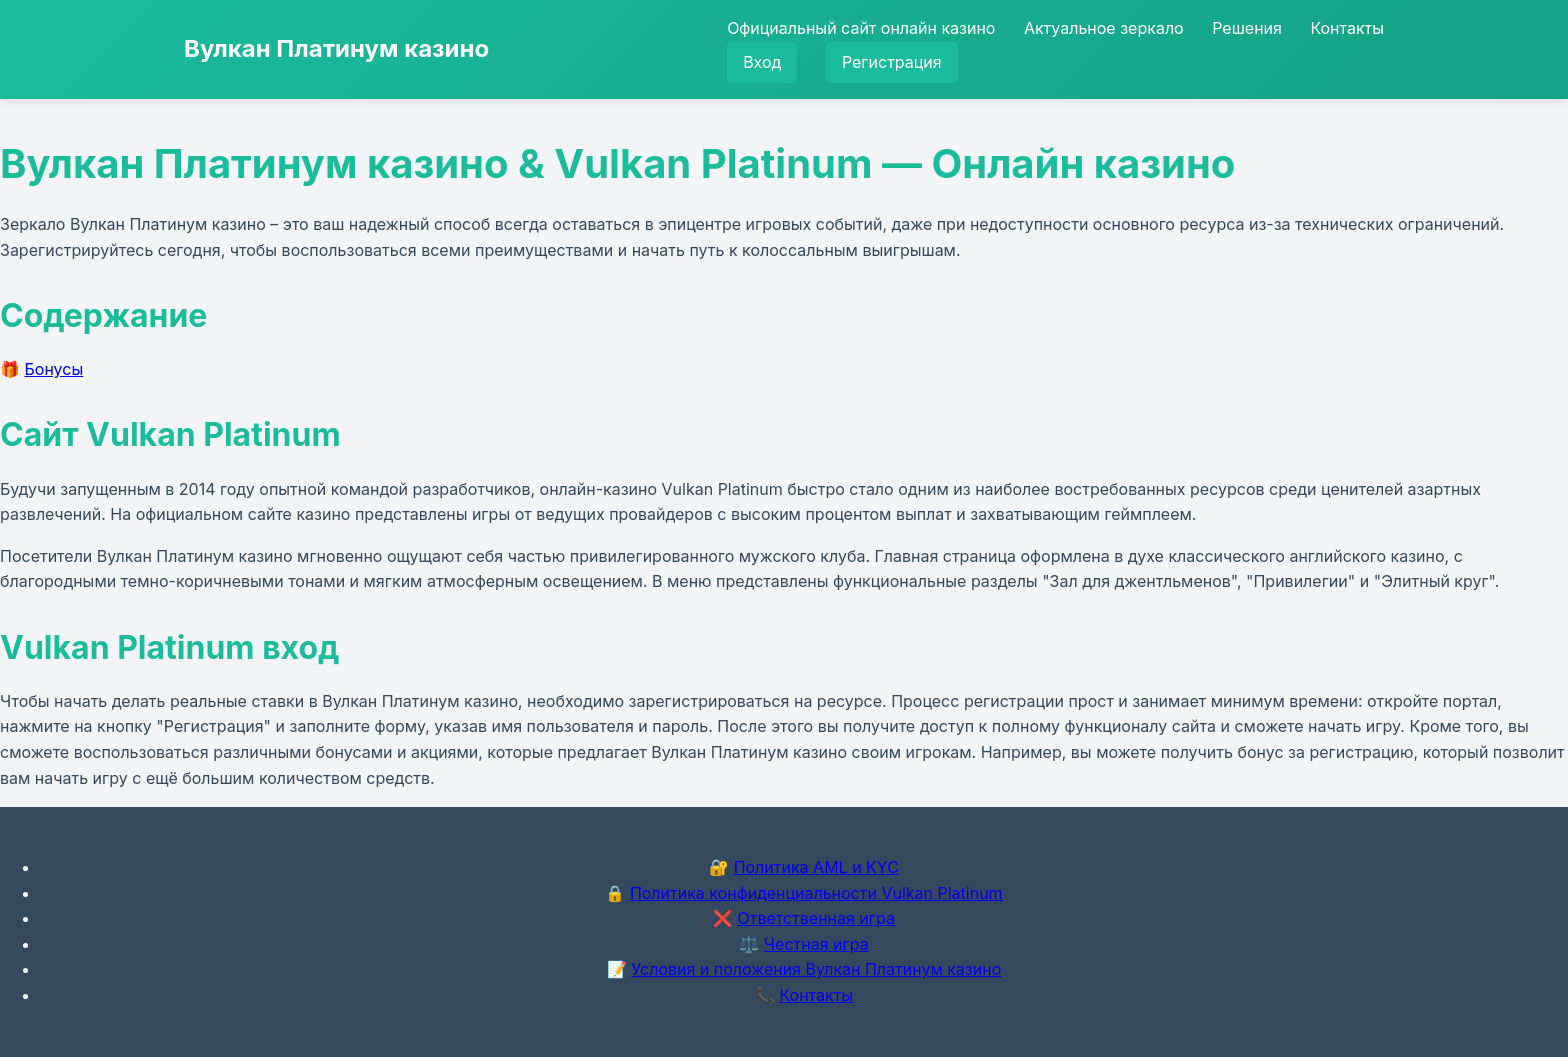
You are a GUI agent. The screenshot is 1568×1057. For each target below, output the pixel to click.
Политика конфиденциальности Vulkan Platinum (816, 893)
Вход (762, 62)
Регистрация (892, 62)
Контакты (1347, 28)
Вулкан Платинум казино (336, 48)
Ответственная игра (816, 918)
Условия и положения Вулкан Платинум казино (816, 969)
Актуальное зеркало (1104, 28)
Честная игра (816, 944)
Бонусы (54, 369)
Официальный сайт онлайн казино (861, 28)
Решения (1247, 28)
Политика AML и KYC (816, 867)
